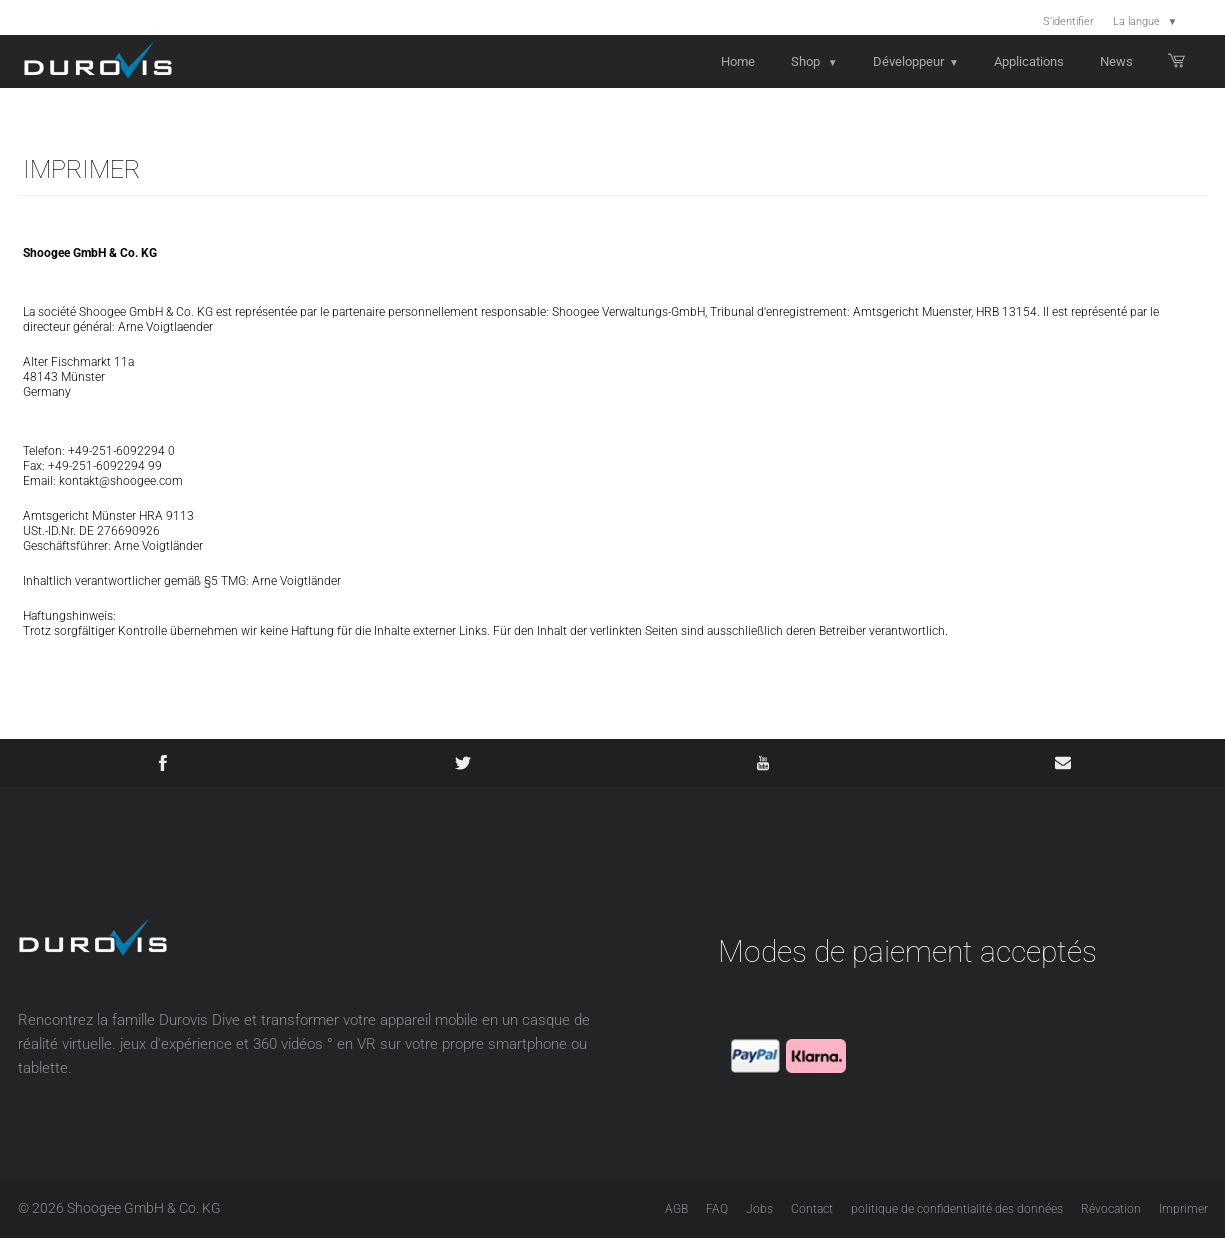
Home (738, 61)
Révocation (1111, 1209)
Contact (812, 1209)
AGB (676, 1209)
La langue (1145, 21)
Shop (814, 61)
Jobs (759, 1209)
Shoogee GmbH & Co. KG (144, 1208)
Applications (1029, 61)
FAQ (717, 1209)
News (1116, 61)
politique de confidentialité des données (957, 1209)
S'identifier (1068, 21)
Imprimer (1183, 1209)
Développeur (916, 61)
